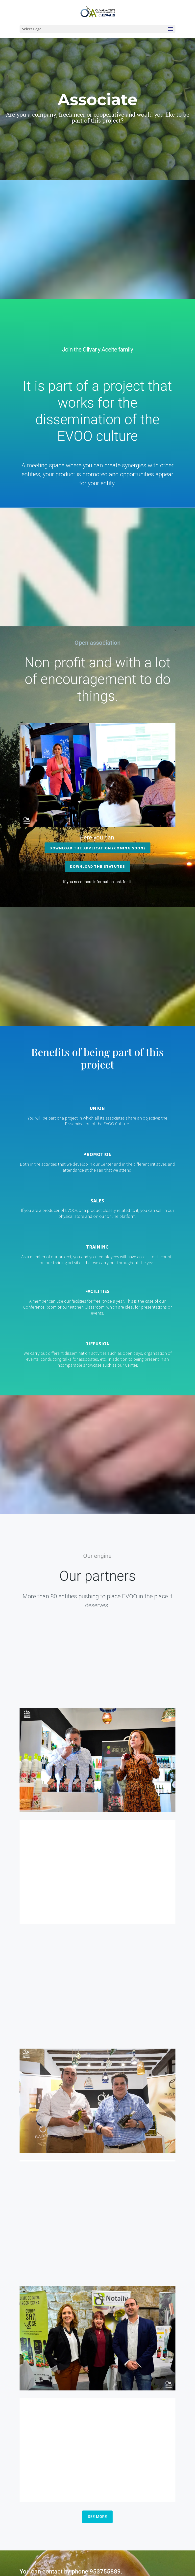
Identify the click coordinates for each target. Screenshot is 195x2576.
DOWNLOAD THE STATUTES (97, 866)
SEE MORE (97, 2516)
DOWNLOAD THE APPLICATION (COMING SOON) (97, 847)
